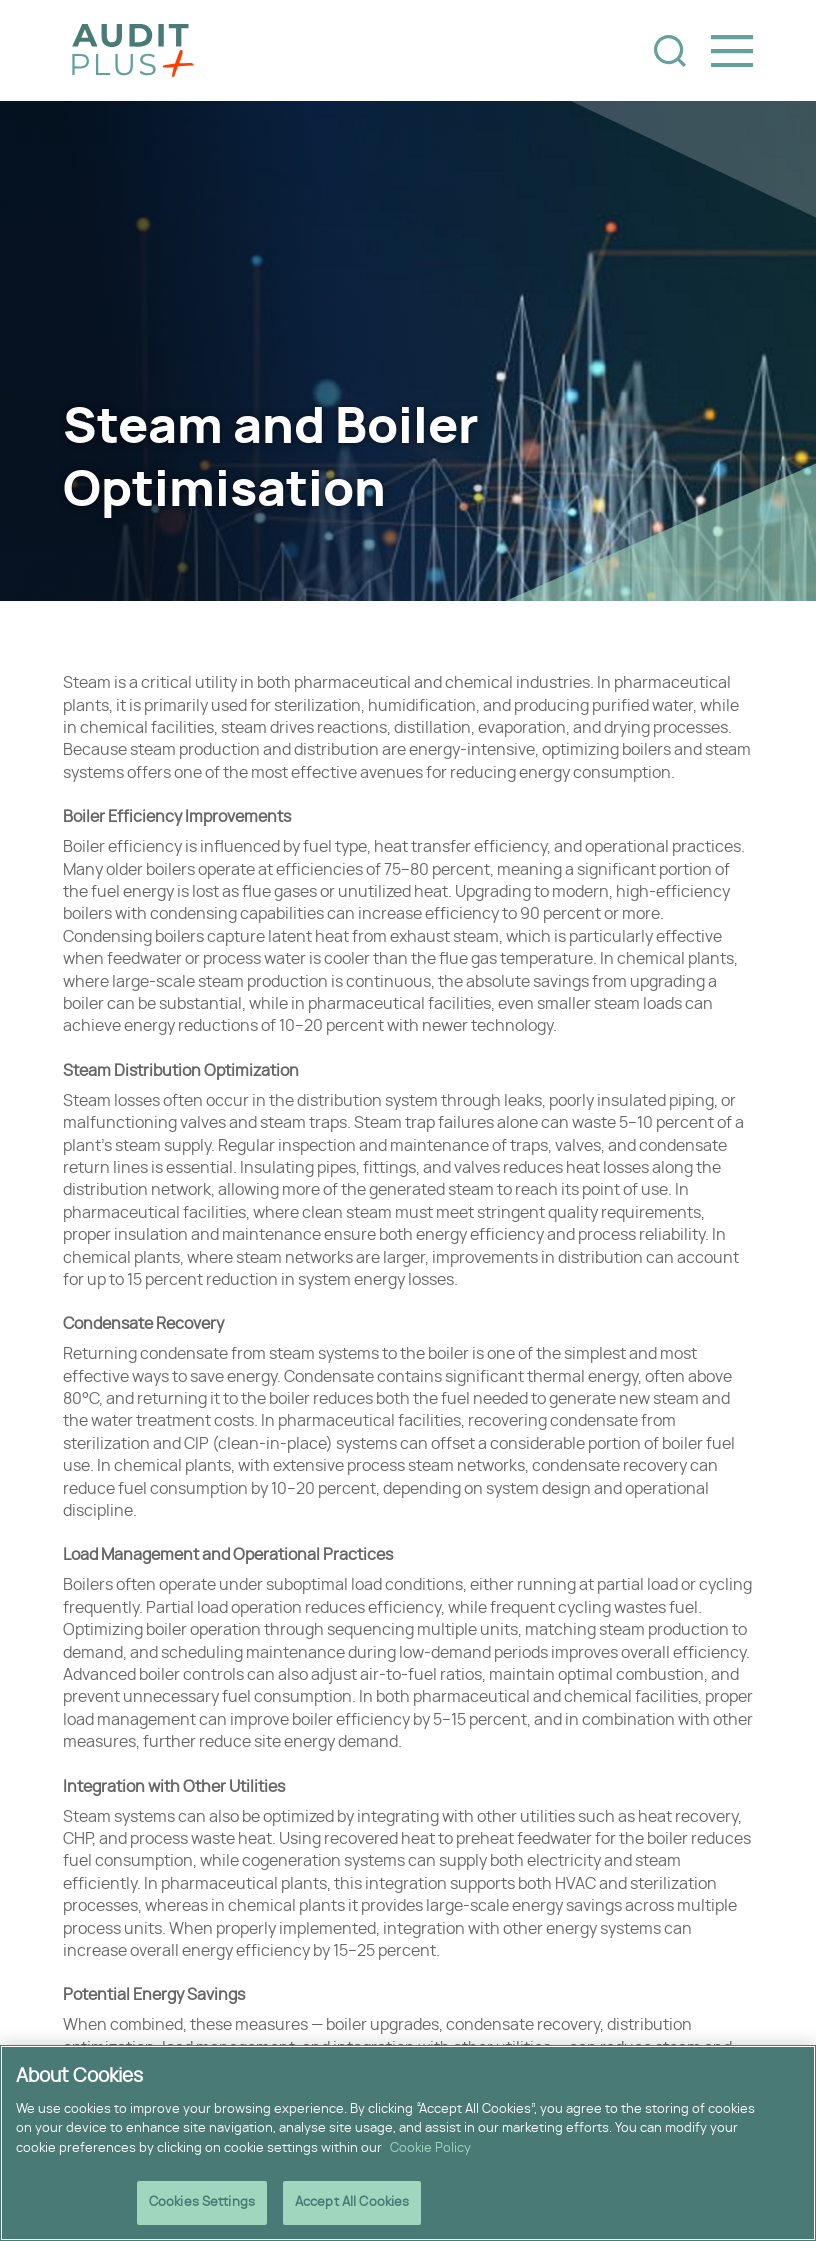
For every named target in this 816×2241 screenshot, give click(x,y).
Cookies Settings (202, 2204)
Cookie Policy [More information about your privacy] (430, 2150)
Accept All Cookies (352, 2204)
